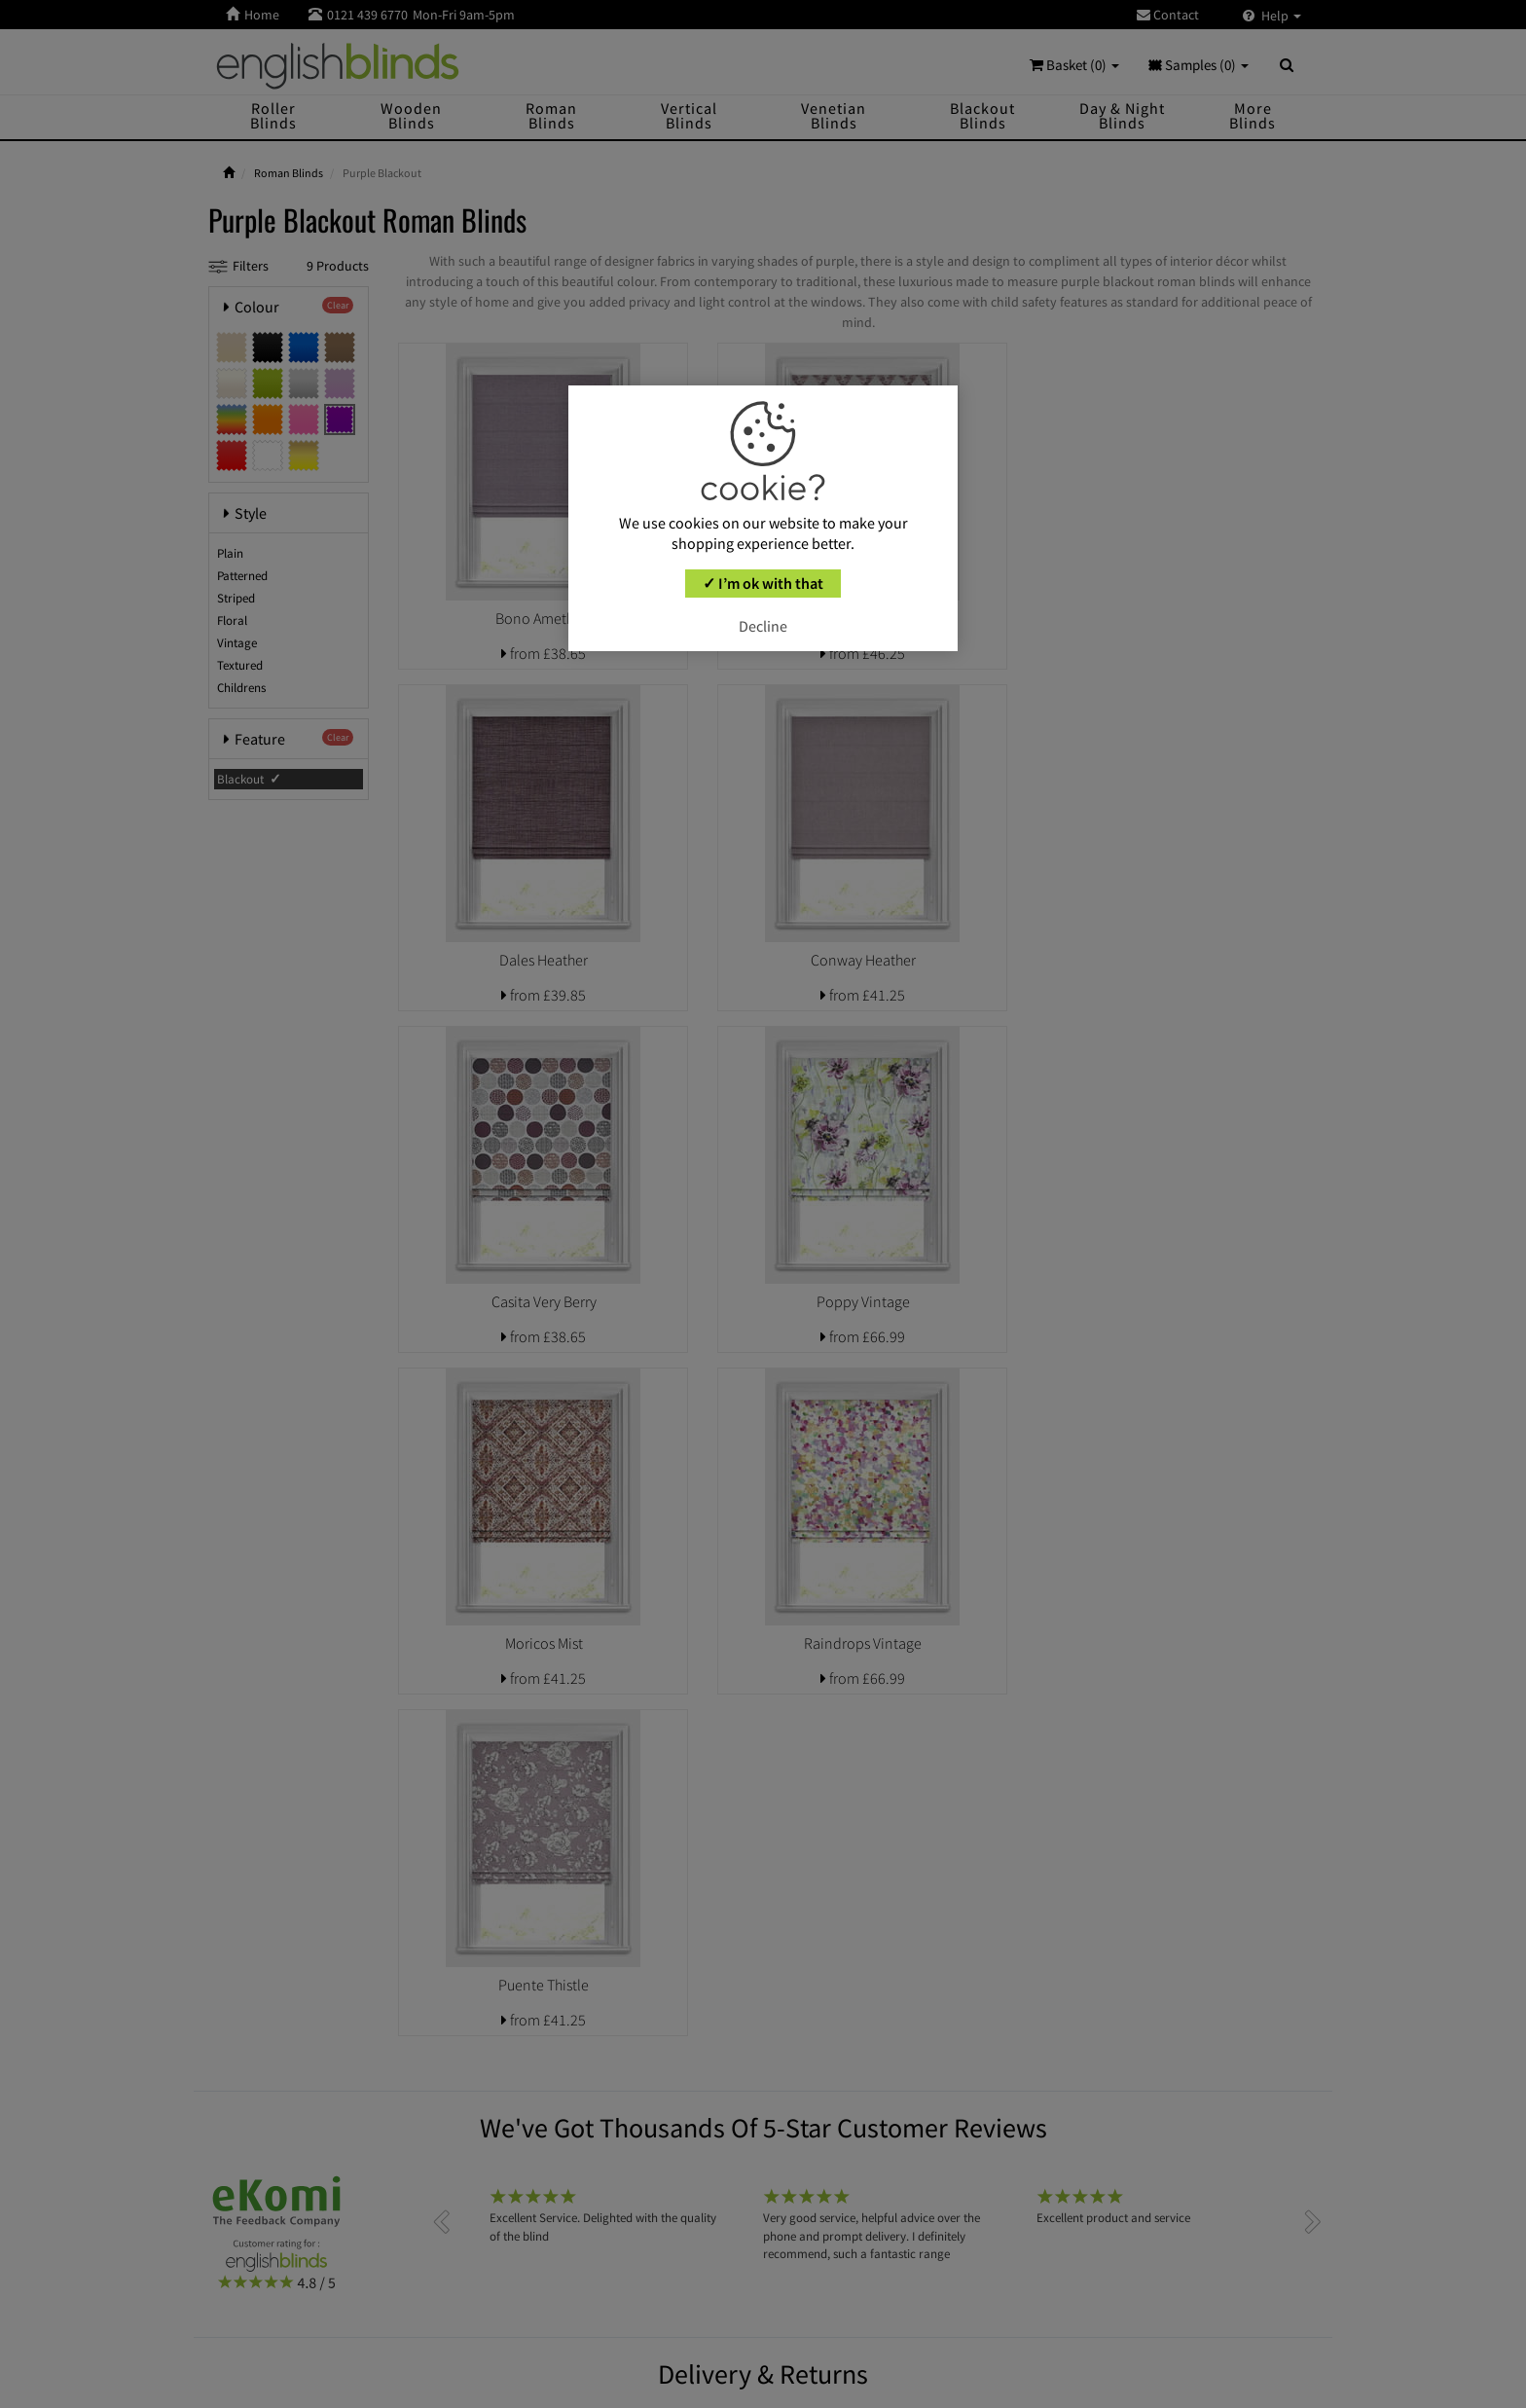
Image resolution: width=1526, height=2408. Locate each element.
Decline (763, 626)
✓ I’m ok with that (763, 583)
